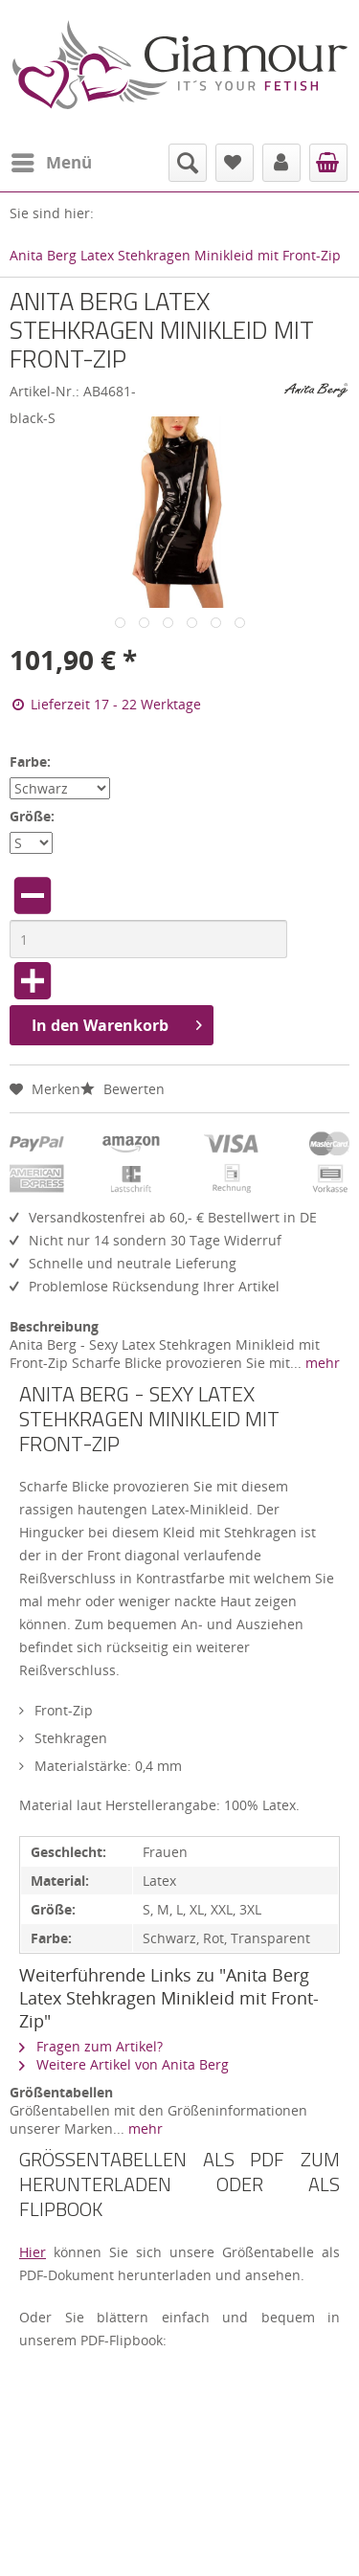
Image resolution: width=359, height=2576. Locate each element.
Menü (51, 160)
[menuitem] (50, 163)
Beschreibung (54, 1326)
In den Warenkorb (117, 1023)
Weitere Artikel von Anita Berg (124, 2064)
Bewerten (122, 1089)
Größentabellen (61, 2092)
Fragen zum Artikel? (91, 2046)
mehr (321, 1363)
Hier (32, 2252)
